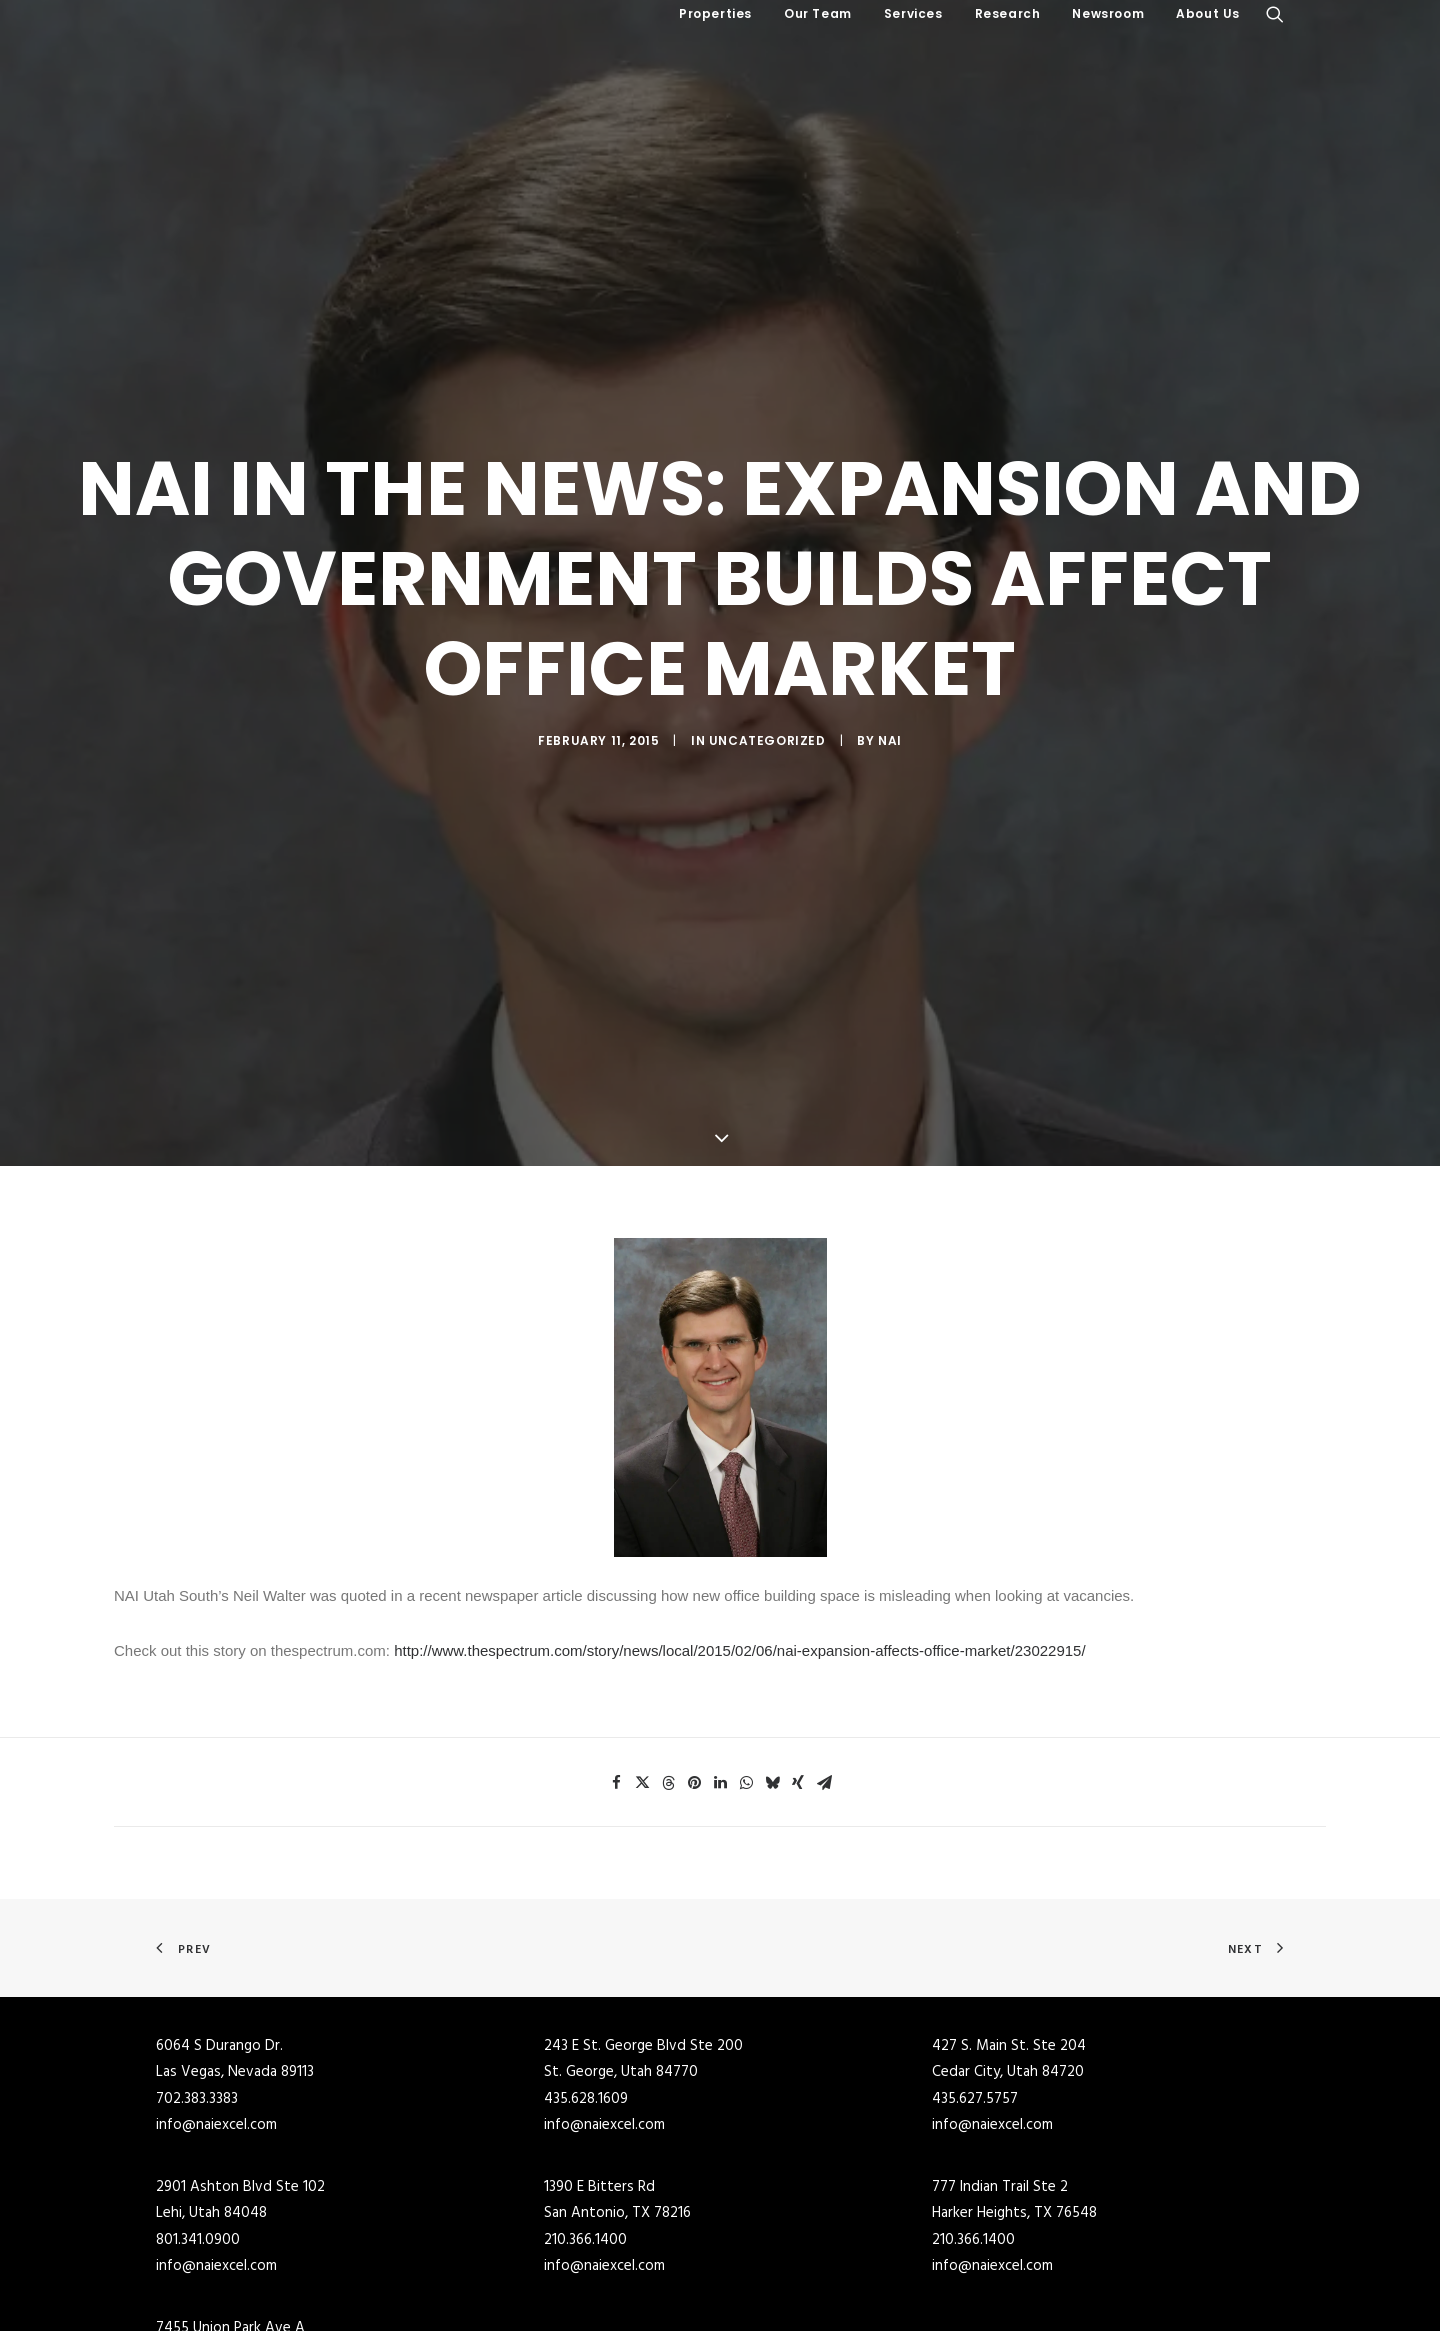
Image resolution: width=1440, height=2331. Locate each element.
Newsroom (1108, 13)
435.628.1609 (586, 2038)
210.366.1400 (585, 2179)
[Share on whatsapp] (746, 1722)
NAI (890, 709)
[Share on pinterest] (694, 1722)
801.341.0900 (198, 2179)
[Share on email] (824, 1722)
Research (1008, 13)
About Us (1208, 13)
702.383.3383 (197, 2038)
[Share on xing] (798, 1722)
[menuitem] (715, 14)
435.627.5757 (975, 2038)
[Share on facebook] (616, 1722)
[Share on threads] (668, 1722)
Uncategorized (767, 709)
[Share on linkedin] (720, 1722)
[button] (1275, 14)
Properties (715, 13)
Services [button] (913, 13)
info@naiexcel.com (216, 2064)
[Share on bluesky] (772, 1722)
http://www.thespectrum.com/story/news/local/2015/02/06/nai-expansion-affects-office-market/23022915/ (739, 1589)
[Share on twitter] (642, 1722)
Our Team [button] (818, 13)
